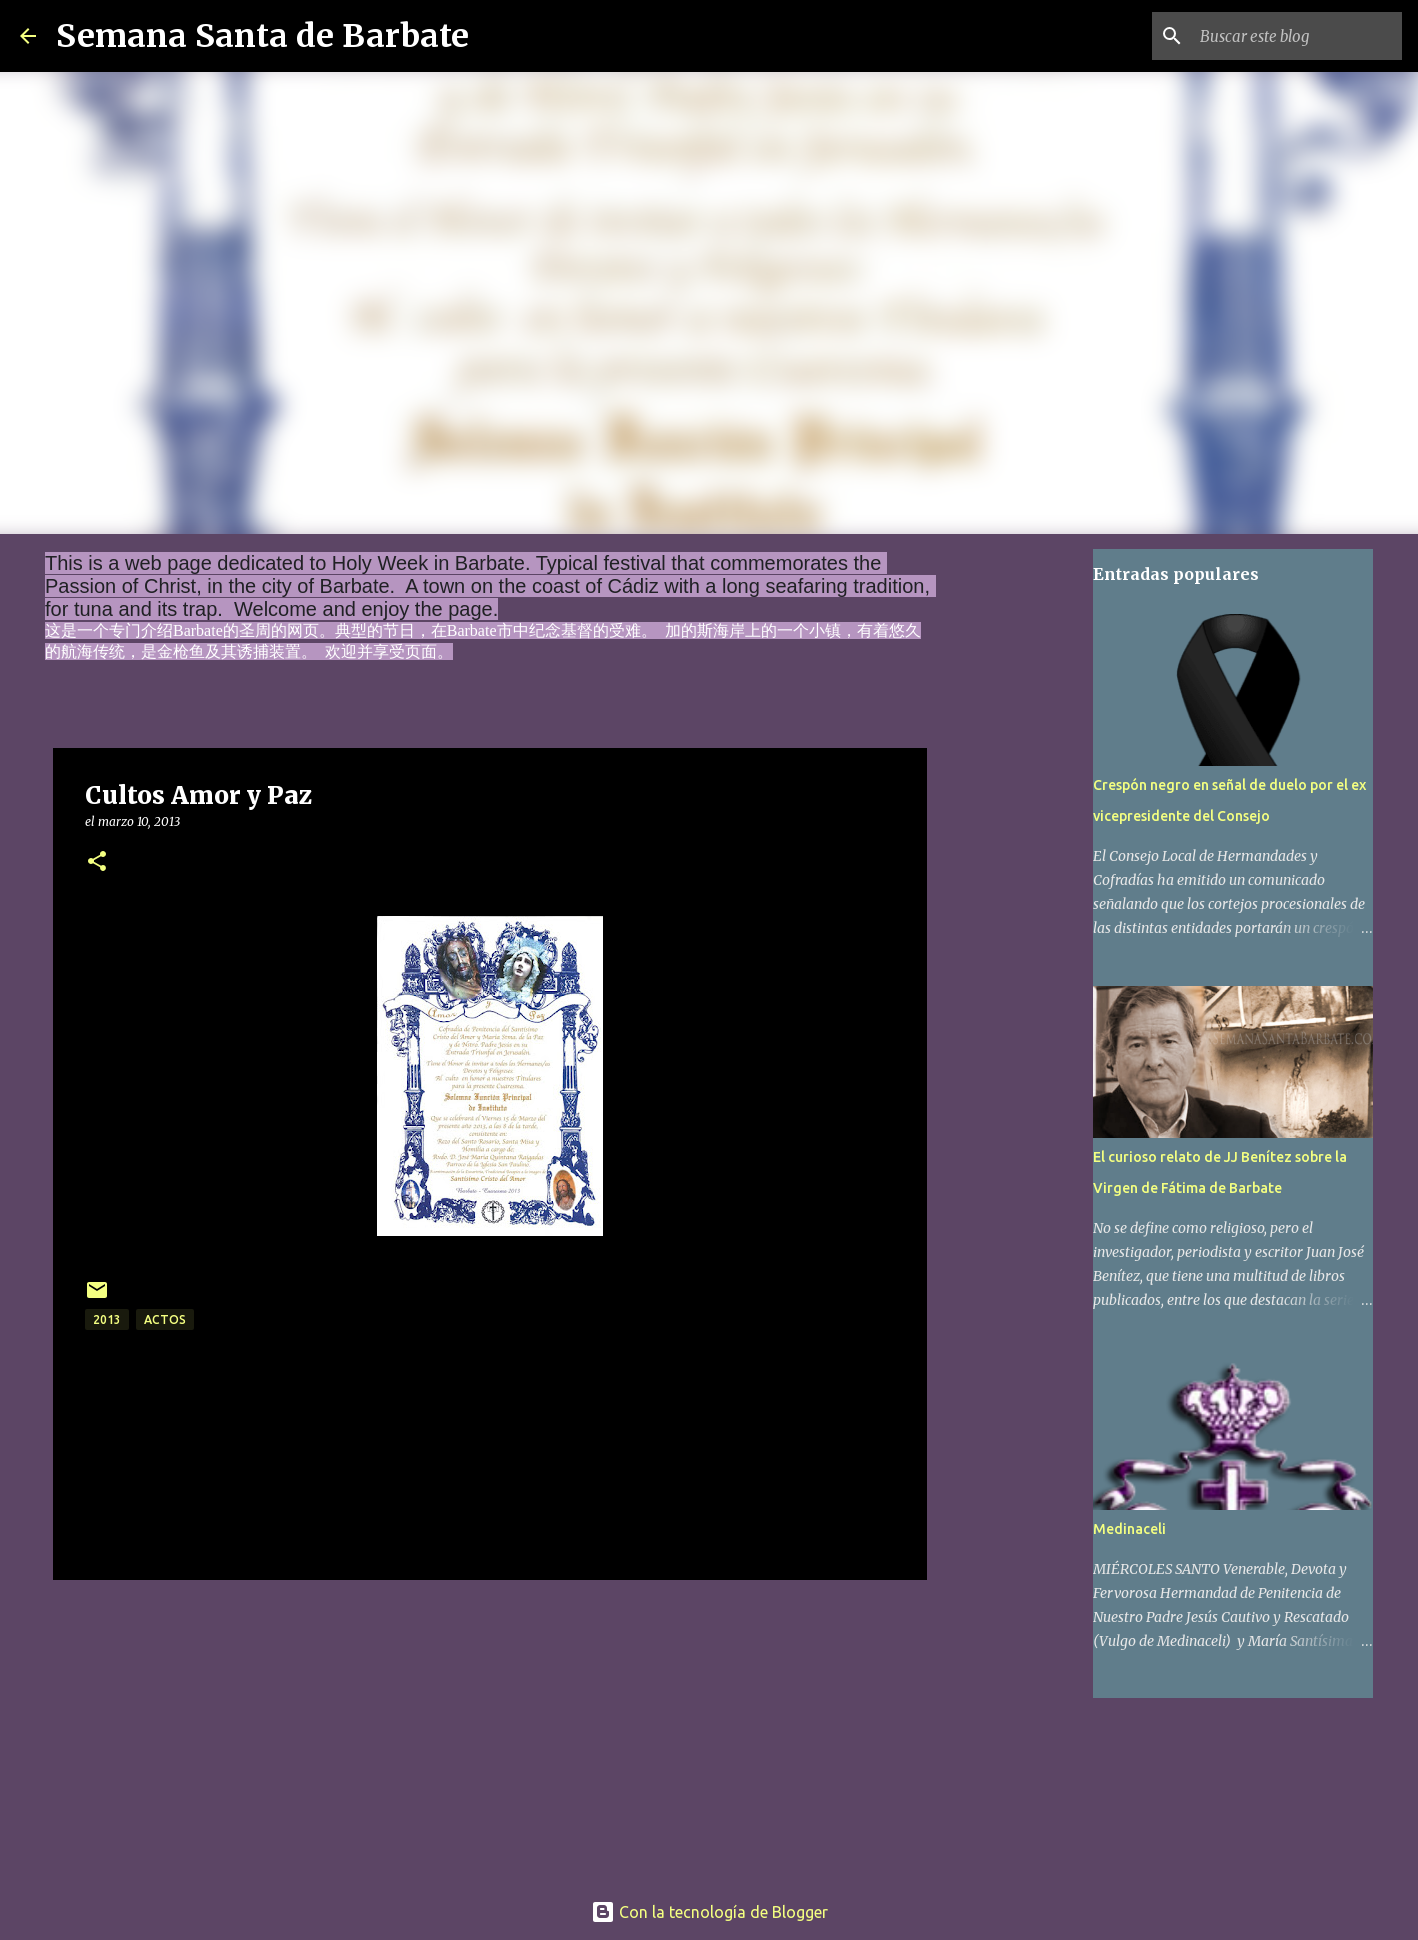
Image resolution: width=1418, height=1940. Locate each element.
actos (165, 1319)
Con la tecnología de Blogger (709, 1912)
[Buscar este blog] (1297, 36)
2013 (107, 1319)
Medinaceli (1129, 1529)
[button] (97, 862)
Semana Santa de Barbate (262, 36)
